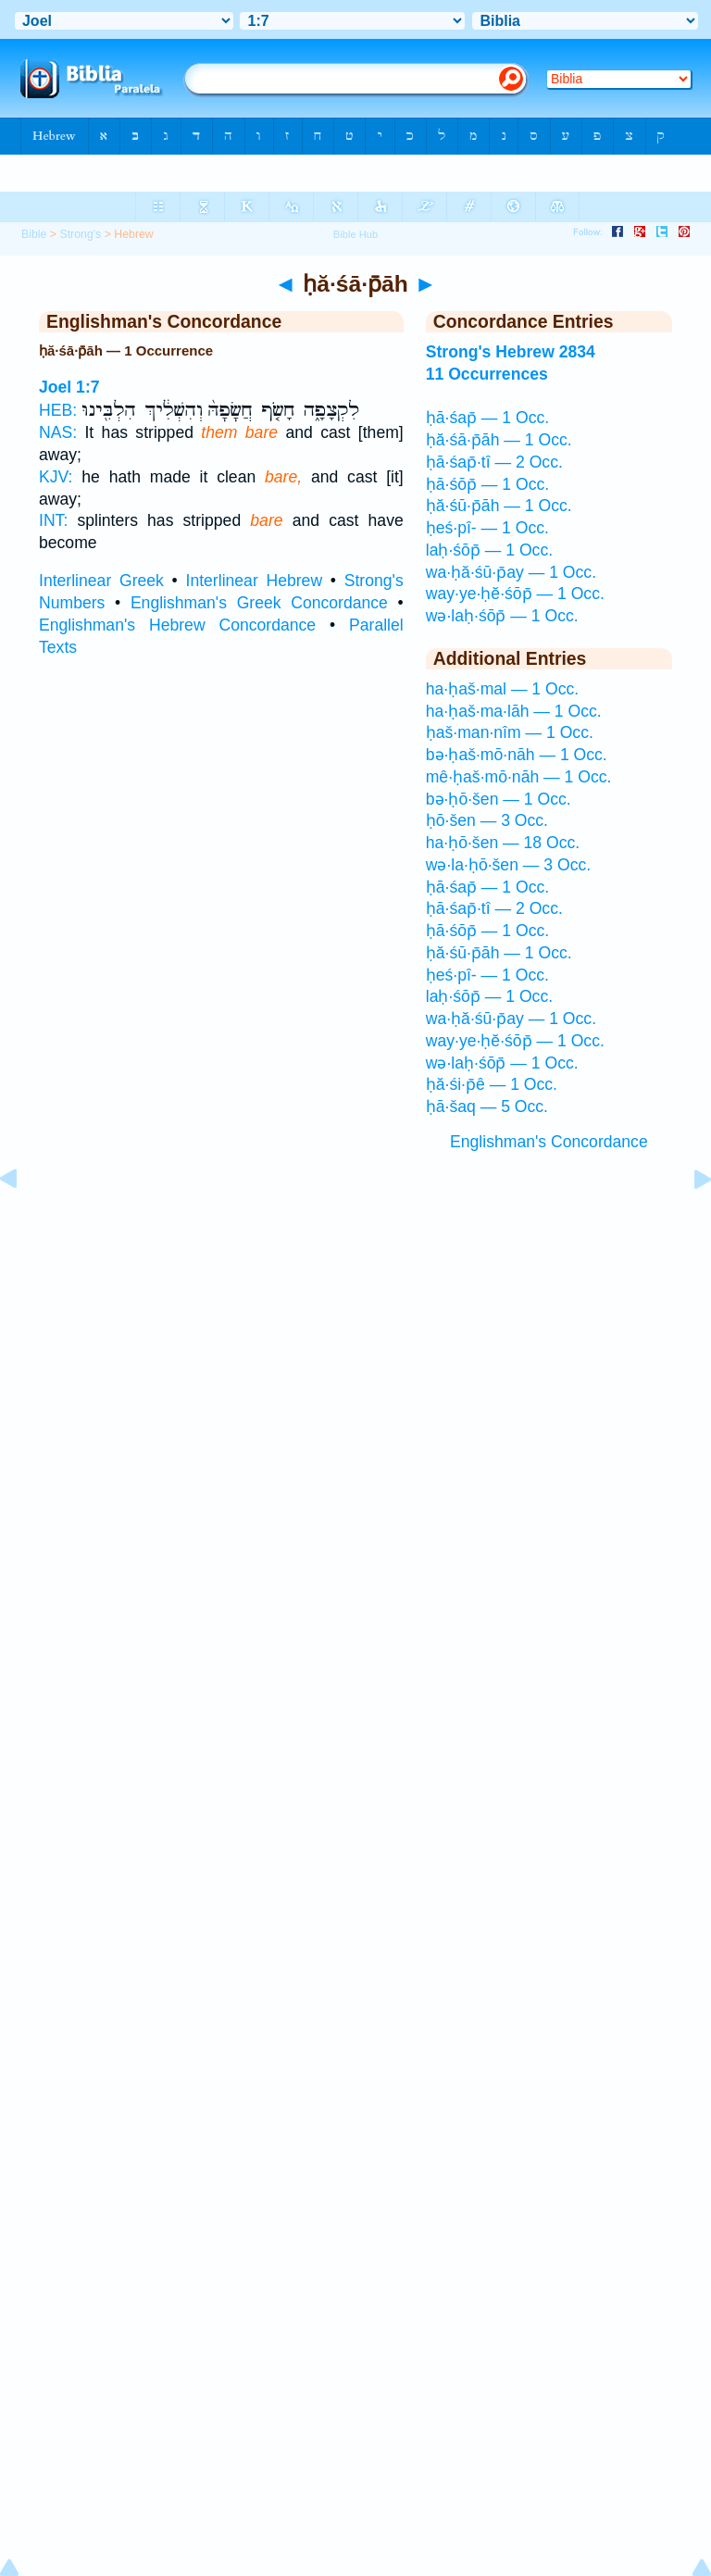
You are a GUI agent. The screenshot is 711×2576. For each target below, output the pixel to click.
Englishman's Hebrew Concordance (177, 625)
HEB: (58, 410)
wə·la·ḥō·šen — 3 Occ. (508, 865)
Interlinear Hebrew (254, 580)
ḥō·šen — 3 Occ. (487, 820)
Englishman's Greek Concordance (259, 603)
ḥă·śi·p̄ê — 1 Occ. (491, 1084)
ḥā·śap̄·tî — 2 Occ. (494, 462)
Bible (33, 234)
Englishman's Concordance (549, 1141)
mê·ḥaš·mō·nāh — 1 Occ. (519, 777)
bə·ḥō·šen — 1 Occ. (498, 799)
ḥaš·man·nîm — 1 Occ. (509, 732)
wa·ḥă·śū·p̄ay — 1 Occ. (511, 572)
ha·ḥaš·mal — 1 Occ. (503, 689)
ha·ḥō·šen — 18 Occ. (503, 842)
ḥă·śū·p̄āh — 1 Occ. (499, 505)
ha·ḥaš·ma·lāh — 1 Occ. (514, 711)
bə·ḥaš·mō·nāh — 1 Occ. (516, 754)
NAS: (58, 432)
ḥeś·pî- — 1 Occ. (487, 528)
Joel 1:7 (69, 387)
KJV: (56, 477)
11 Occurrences (487, 374)
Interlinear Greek (101, 580)
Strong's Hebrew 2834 (510, 352)
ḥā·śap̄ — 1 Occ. (487, 417)
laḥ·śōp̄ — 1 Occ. (489, 550)
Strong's (80, 234)
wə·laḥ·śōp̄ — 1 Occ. (502, 615)
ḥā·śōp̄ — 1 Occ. (487, 484)
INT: (53, 520)
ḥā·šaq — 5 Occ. (487, 1106)
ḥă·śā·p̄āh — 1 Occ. (499, 440)
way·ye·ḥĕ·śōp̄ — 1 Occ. (515, 593)
